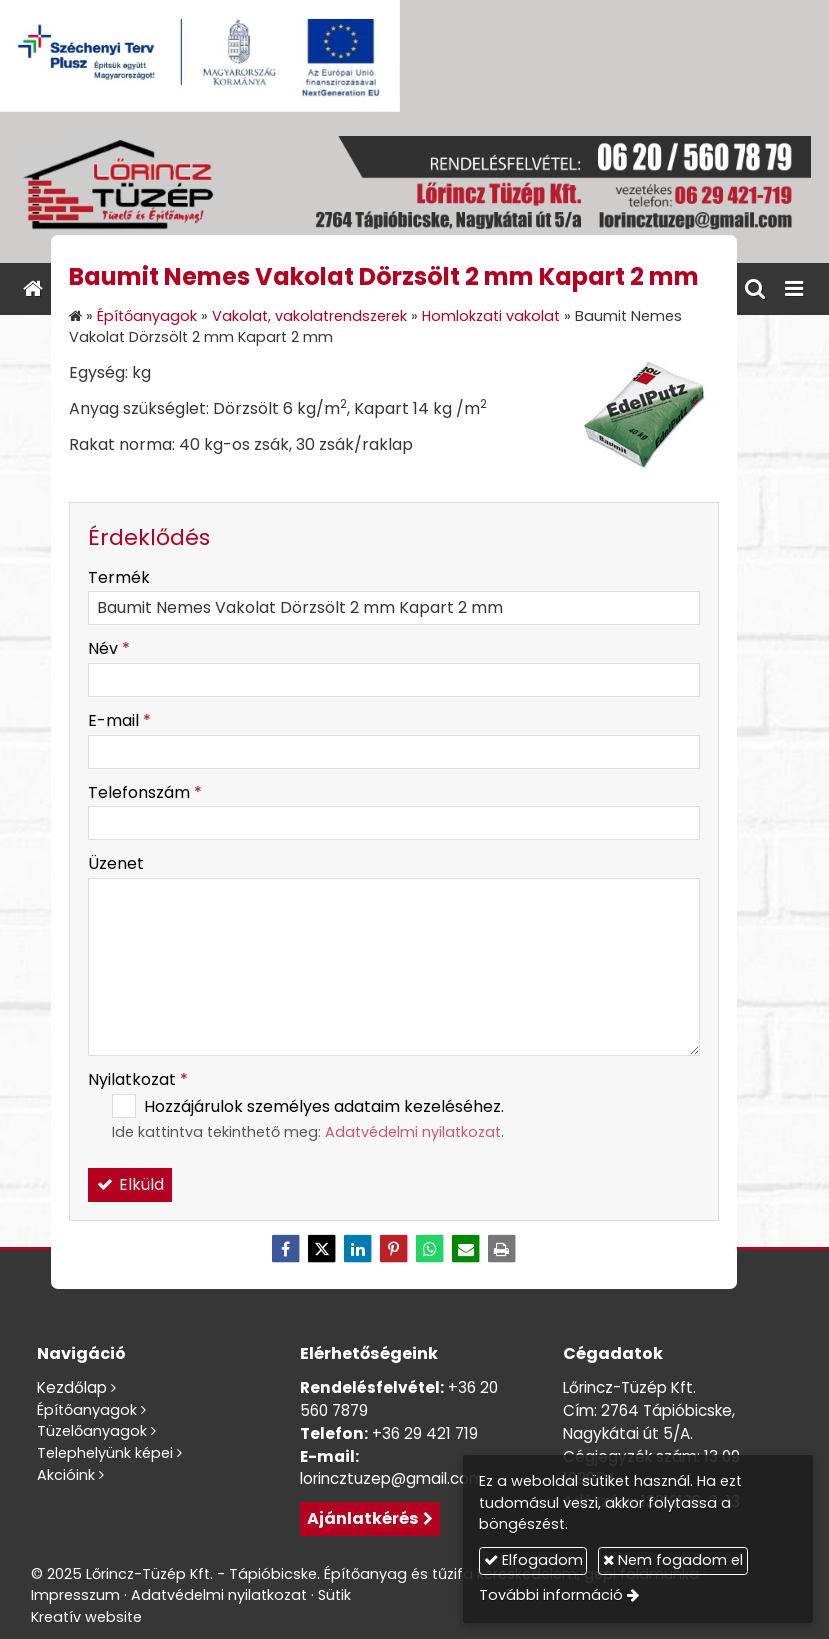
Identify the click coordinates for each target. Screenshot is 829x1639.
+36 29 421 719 (425, 1433)
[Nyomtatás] (502, 1249)
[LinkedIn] (358, 1249)
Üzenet (116, 863)
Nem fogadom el (673, 1560)
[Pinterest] (394, 1249)
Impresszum (75, 1595)
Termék (119, 577)
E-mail (119, 720)
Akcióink (66, 1475)
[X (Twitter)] (322, 1249)
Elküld (130, 1184)
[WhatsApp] (430, 1249)
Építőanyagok (87, 1410)
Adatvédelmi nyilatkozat (413, 1132)
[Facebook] (286, 1249)
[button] (794, 289)
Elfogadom (533, 1560)
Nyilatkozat (138, 1079)
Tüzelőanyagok (92, 1431)
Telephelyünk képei (105, 1453)
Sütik (334, 1595)
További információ (551, 1595)
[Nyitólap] (414, 187)
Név (109, 648)
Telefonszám (145, 792)
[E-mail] (466, 1249)
